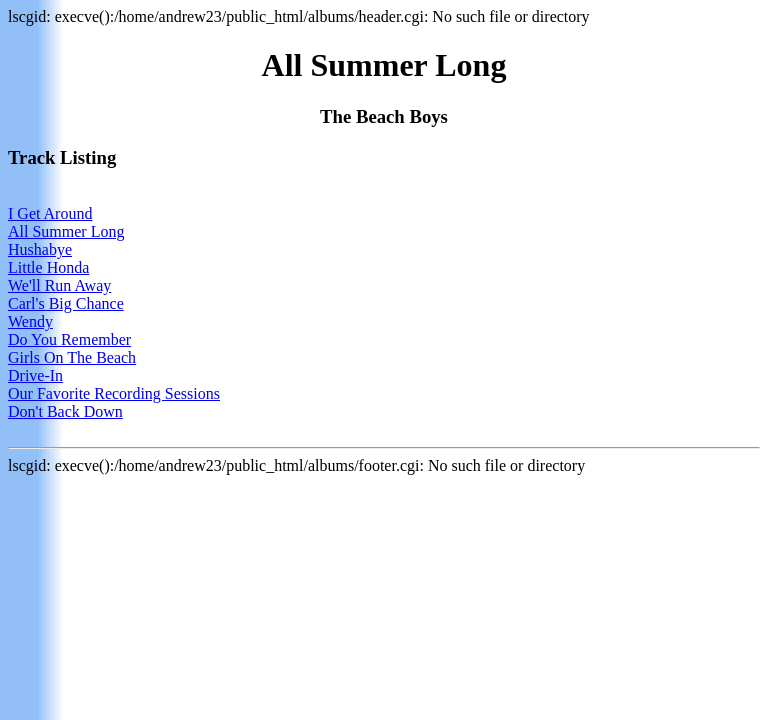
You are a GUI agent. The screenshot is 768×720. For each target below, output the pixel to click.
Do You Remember (69, 339)
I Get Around (50, 213)
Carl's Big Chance (66, 303)
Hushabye (40, 249)
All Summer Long (66, 231)
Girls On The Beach (72, 357)
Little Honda (48, 267)
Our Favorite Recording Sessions (114, 393)
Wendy (30, 321)
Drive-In (35, 375)
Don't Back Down (65, 411)
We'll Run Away (59, 285)
